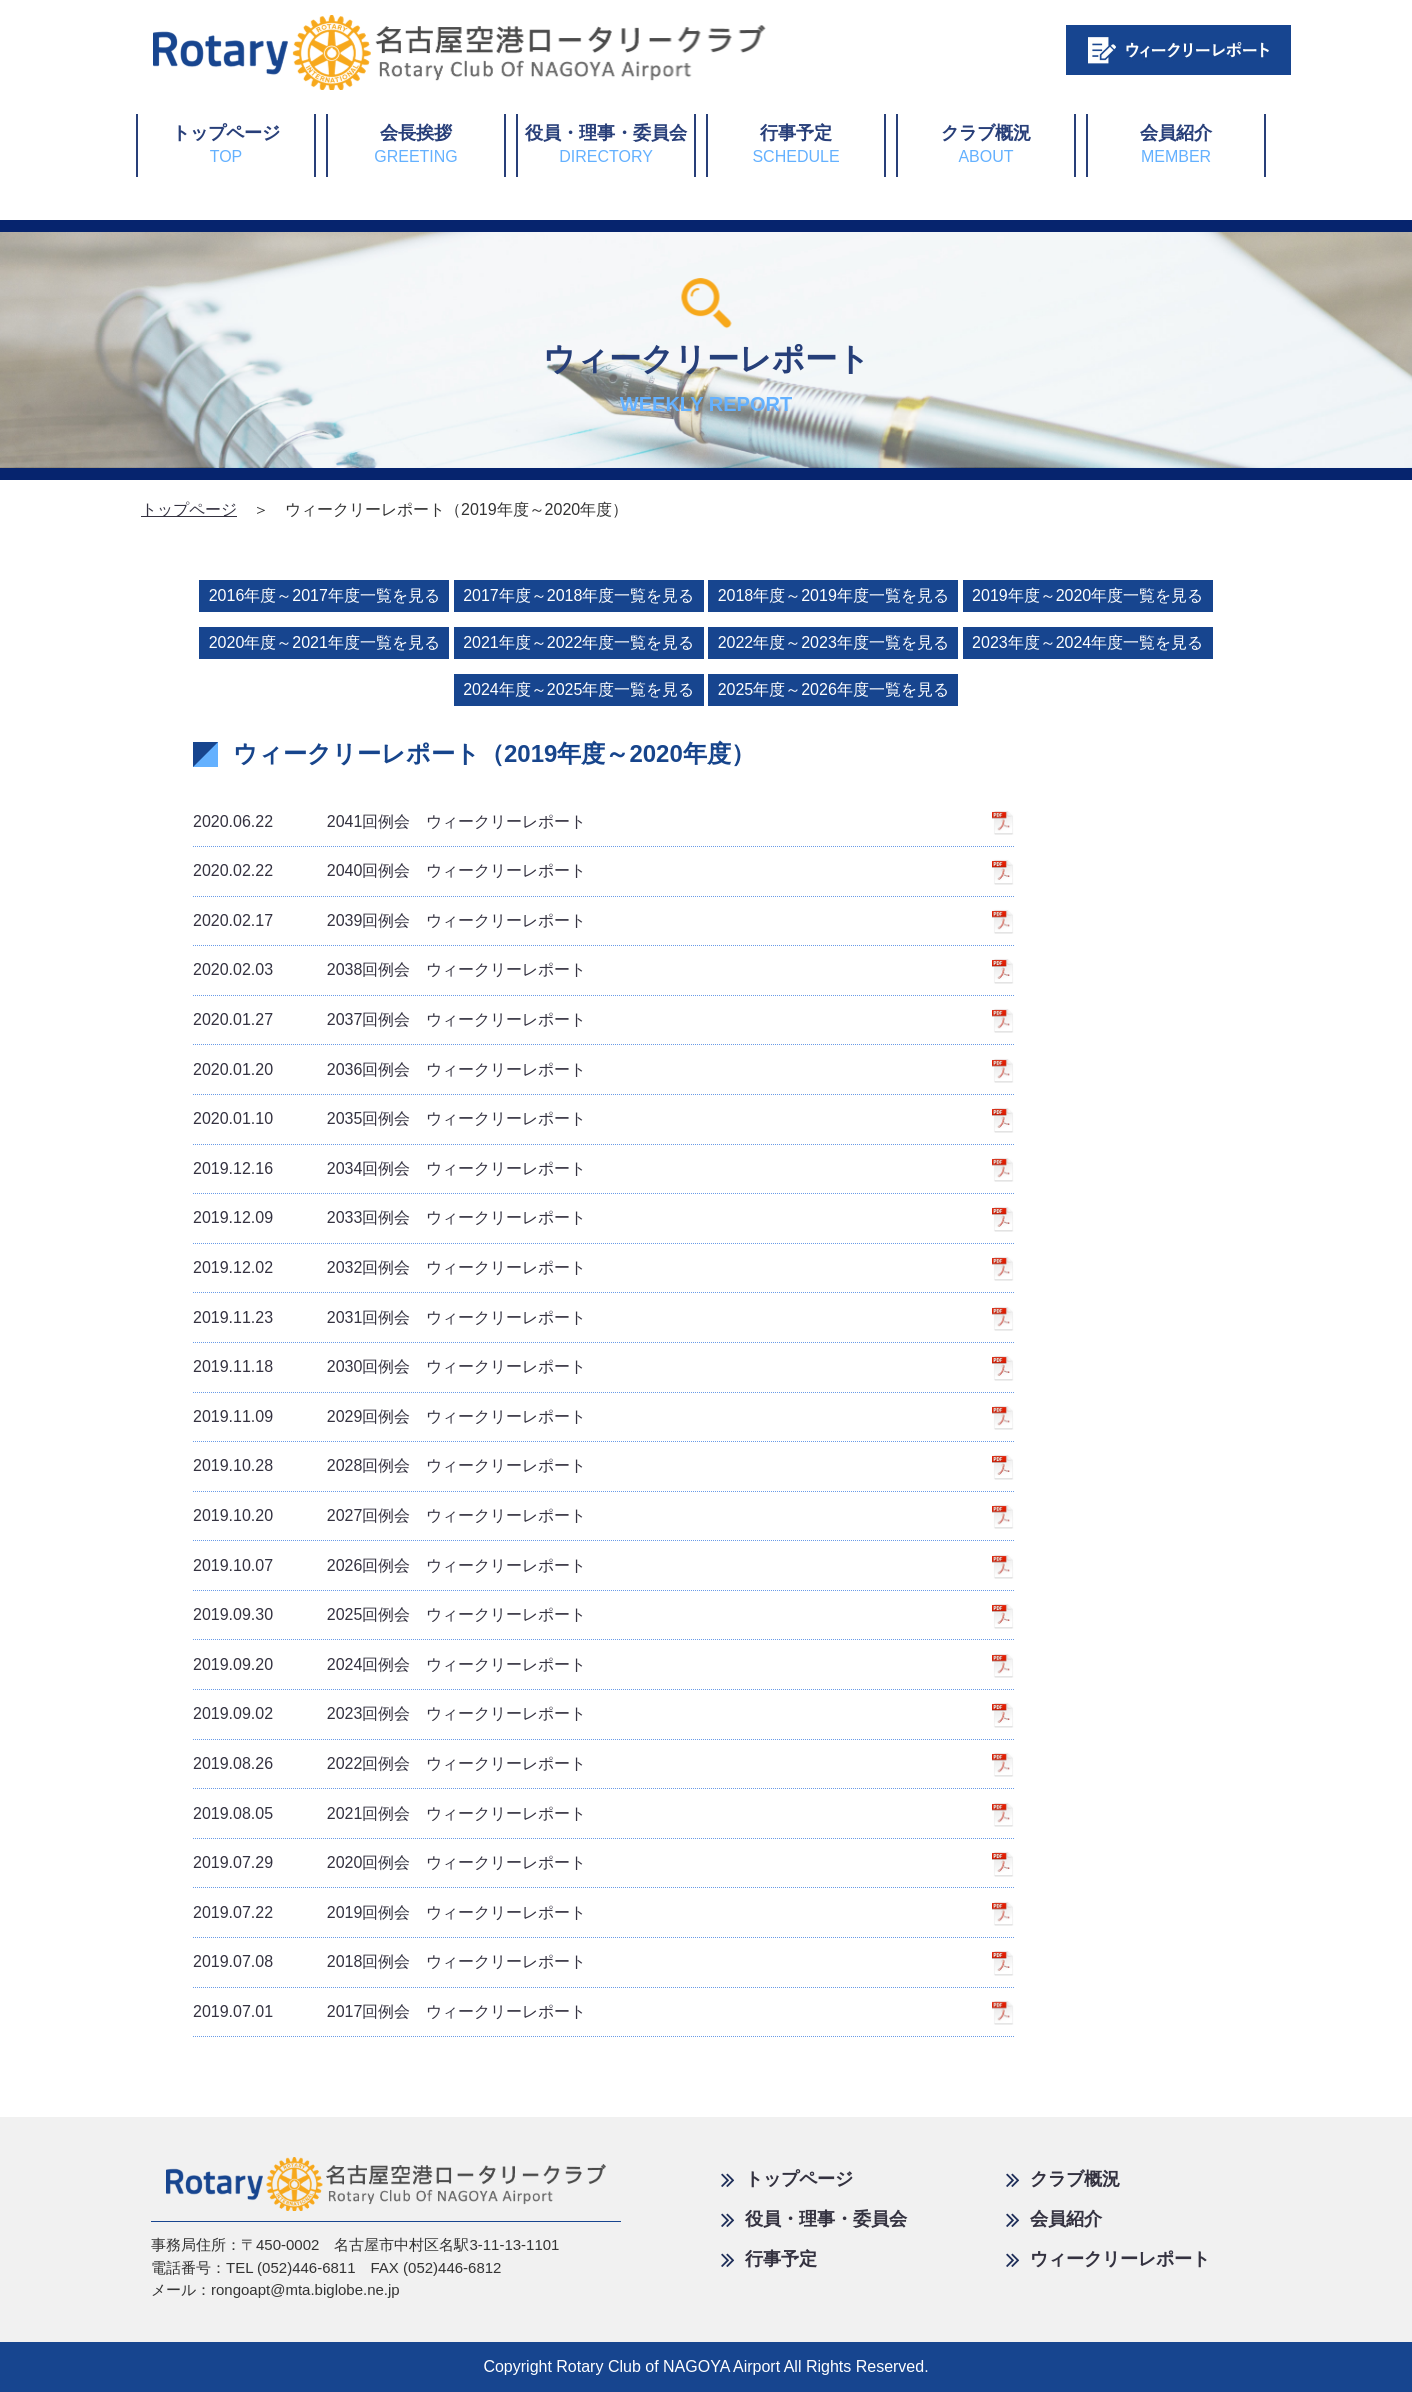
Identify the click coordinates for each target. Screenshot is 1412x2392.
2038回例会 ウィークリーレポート (389, 969)
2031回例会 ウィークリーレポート (389, 1317)
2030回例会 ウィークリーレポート (389, 1366)
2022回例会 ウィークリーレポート (389, 1763)
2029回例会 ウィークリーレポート (389, 1416)
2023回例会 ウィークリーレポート (389, 1713)
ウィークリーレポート (1108, 2259)
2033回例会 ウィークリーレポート (389, 1217)
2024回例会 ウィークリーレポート (389, 1664)
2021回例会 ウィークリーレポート (389, 1813)
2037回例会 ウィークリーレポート (389, 1019)
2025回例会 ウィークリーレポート (389, 1614)
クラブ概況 (986, 144)
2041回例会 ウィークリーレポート (389, 821)
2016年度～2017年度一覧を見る (324, 595)
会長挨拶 (416, 144)
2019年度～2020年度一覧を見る (1087, 595)
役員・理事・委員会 (606, 144)
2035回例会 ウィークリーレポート (389, 1118)
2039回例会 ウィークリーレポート (389, 920)
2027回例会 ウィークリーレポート (389, 1515)
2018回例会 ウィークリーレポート (389, 1961)
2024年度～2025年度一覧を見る (578, 689)
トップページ (226, 144)
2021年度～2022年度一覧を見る (578, 642)
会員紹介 (1176, 144)
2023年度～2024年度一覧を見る (1087, 642)
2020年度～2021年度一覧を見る (324, 642)
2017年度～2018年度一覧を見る (578, 595)
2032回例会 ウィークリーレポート (389, 1267)
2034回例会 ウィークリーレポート (389, 1168)
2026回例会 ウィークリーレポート (389, 1565)
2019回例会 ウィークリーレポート (389, 1912)
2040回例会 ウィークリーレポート (389, 870)
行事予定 (795, 144)
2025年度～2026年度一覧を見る (833, 689)
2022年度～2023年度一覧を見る (833, 642)
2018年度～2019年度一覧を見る (833, 595)
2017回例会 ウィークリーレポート (389, 2011)
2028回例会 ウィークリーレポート (389, 1465)
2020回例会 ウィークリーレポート (389, 1862)
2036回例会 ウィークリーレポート (389, 1069)
